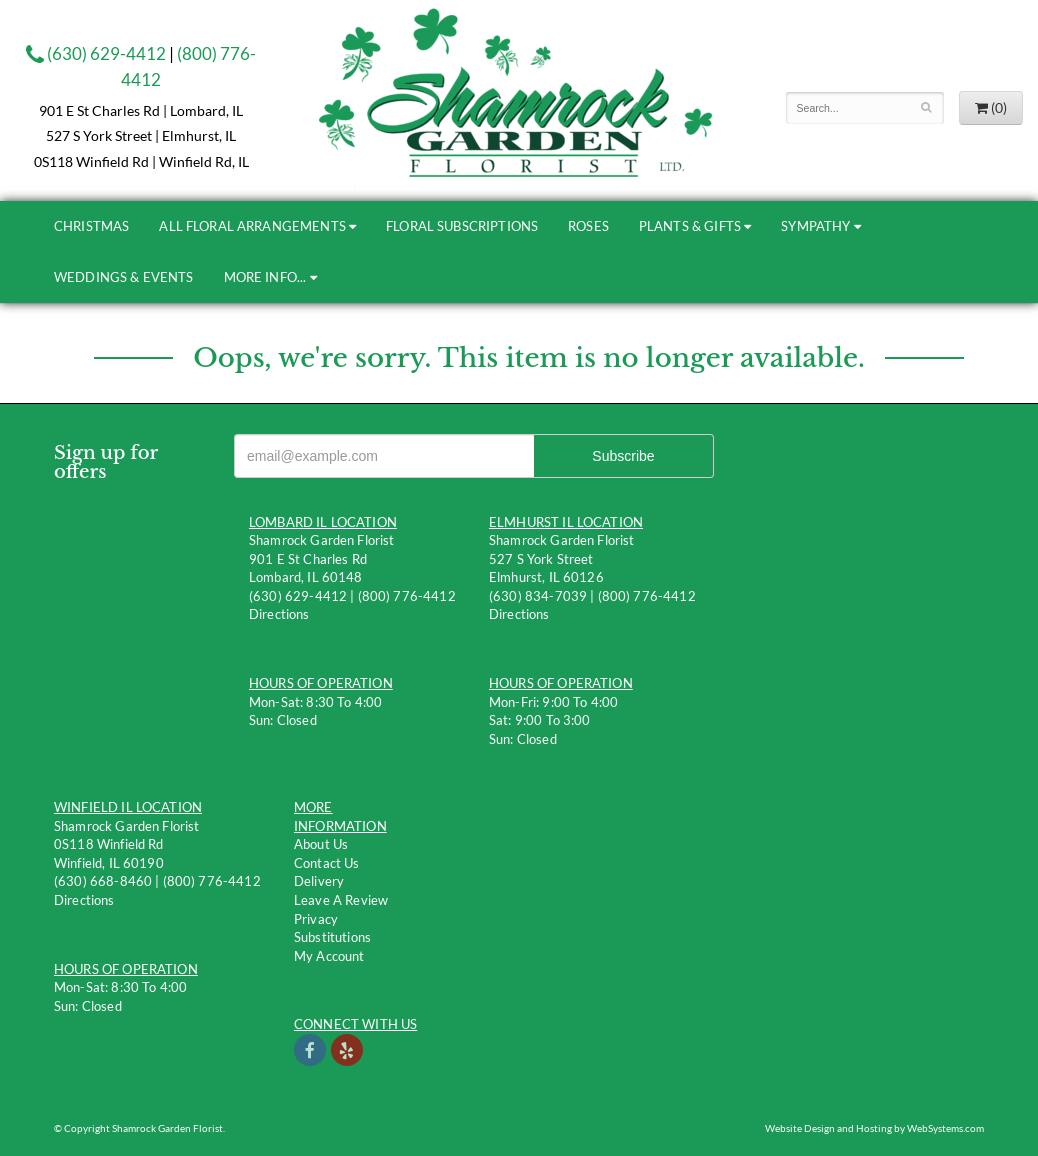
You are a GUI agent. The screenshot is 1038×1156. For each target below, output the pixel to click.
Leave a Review (341, 900)
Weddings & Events (124, 277)
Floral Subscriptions (462, 226)
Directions (279, 614)
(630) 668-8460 (103, 881)
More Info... (265, 277)
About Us (321, 844)
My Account (329, 956)
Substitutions (332, 937)
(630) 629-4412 (96, 53)
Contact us (327, 863)
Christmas (91, 226)
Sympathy (815, 226)
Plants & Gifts (690, 226)
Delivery (319, 881)
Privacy (316, 919)
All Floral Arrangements (252, 226)
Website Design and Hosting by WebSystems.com (874, 1128)
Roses (588, 226)
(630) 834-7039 (538, 596)
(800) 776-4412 (407, 596)
